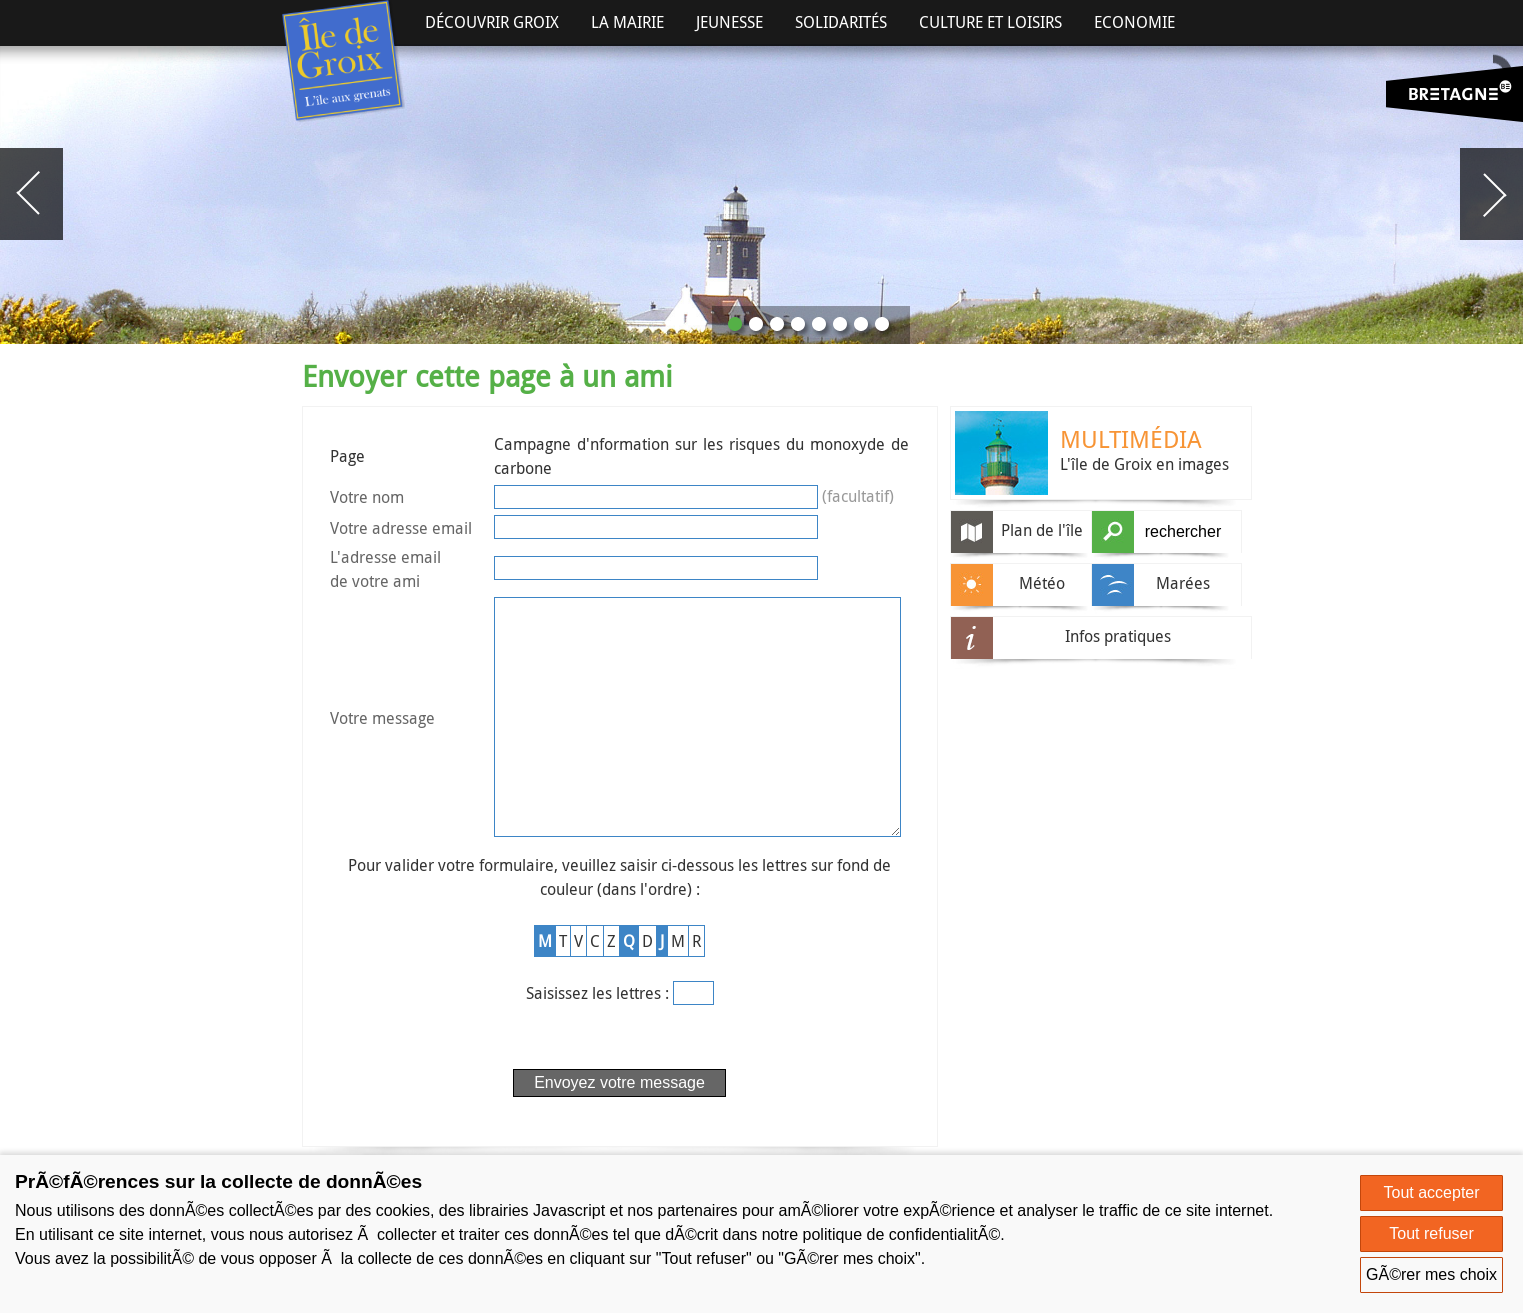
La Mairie (627, 22)
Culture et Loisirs (990, 22)
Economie (1134, 22)
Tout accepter (1432, 1192)
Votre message (382, 744)
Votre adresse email (401, 528)
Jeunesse (729, 22)
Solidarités (841, 22)
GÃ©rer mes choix (1431, 1274)
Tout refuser (1431, 1233)
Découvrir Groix (492, 22)
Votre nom (367, 497)
